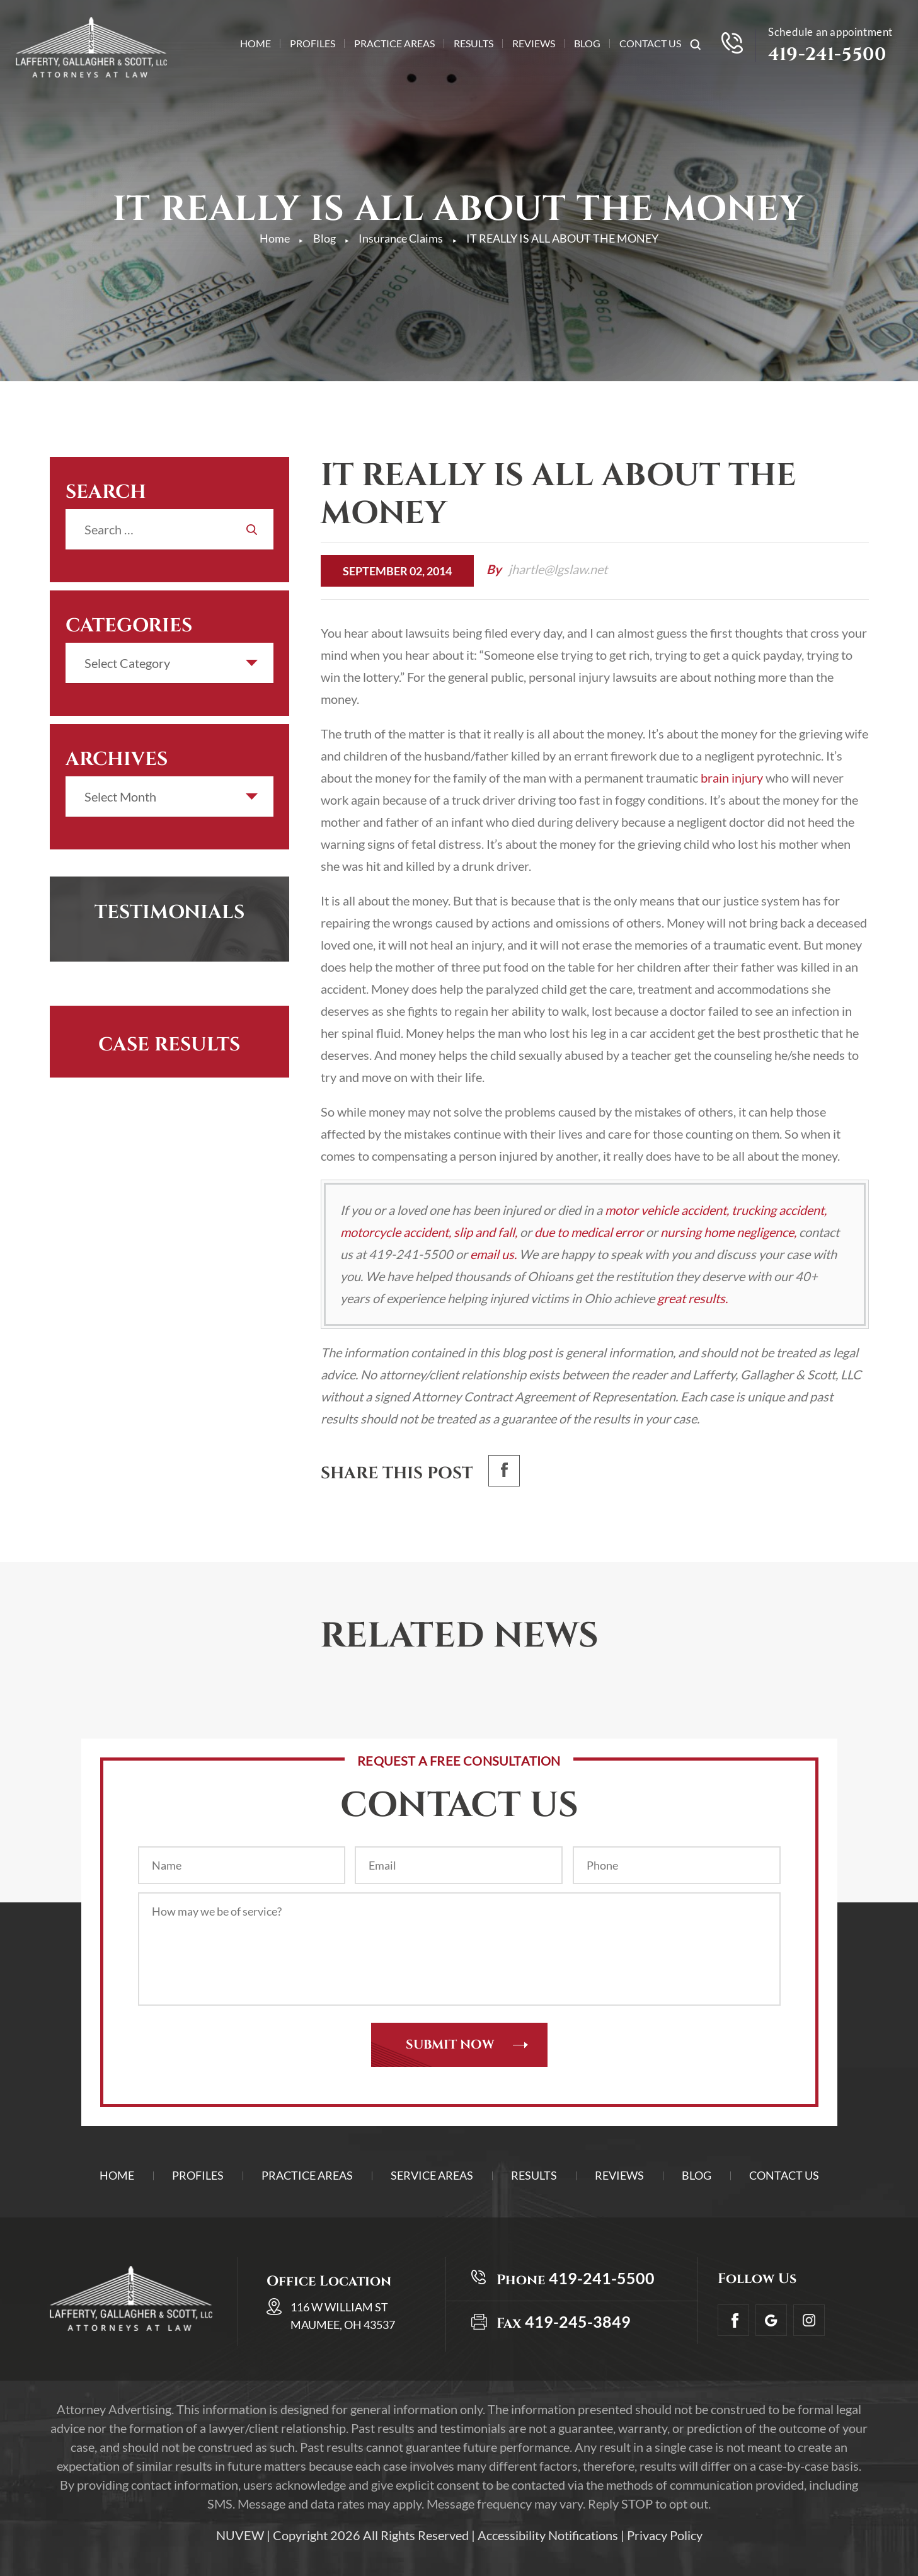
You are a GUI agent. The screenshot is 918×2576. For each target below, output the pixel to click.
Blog (587, 44)
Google (771, 2320)
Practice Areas (394, 44)
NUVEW (240, 2535)
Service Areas (432, 2175)
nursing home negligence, (728, 1231)
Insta (809, 2320)
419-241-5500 (827, 54)
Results (473, 44)
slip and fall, (485, 1231)
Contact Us (650, 44)
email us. (493, 1254)
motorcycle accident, (395, 1231)
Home (255, 44)
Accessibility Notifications (548, 2535)
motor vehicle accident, (667, 1209)
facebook (504, 1470)
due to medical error (588, 1231)
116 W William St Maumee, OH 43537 (342, 2316)
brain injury (732, 777)
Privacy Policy (665, 2535)
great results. (692, 1298)
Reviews (533, 44)
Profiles (312, 44)
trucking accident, (779, 1209)
